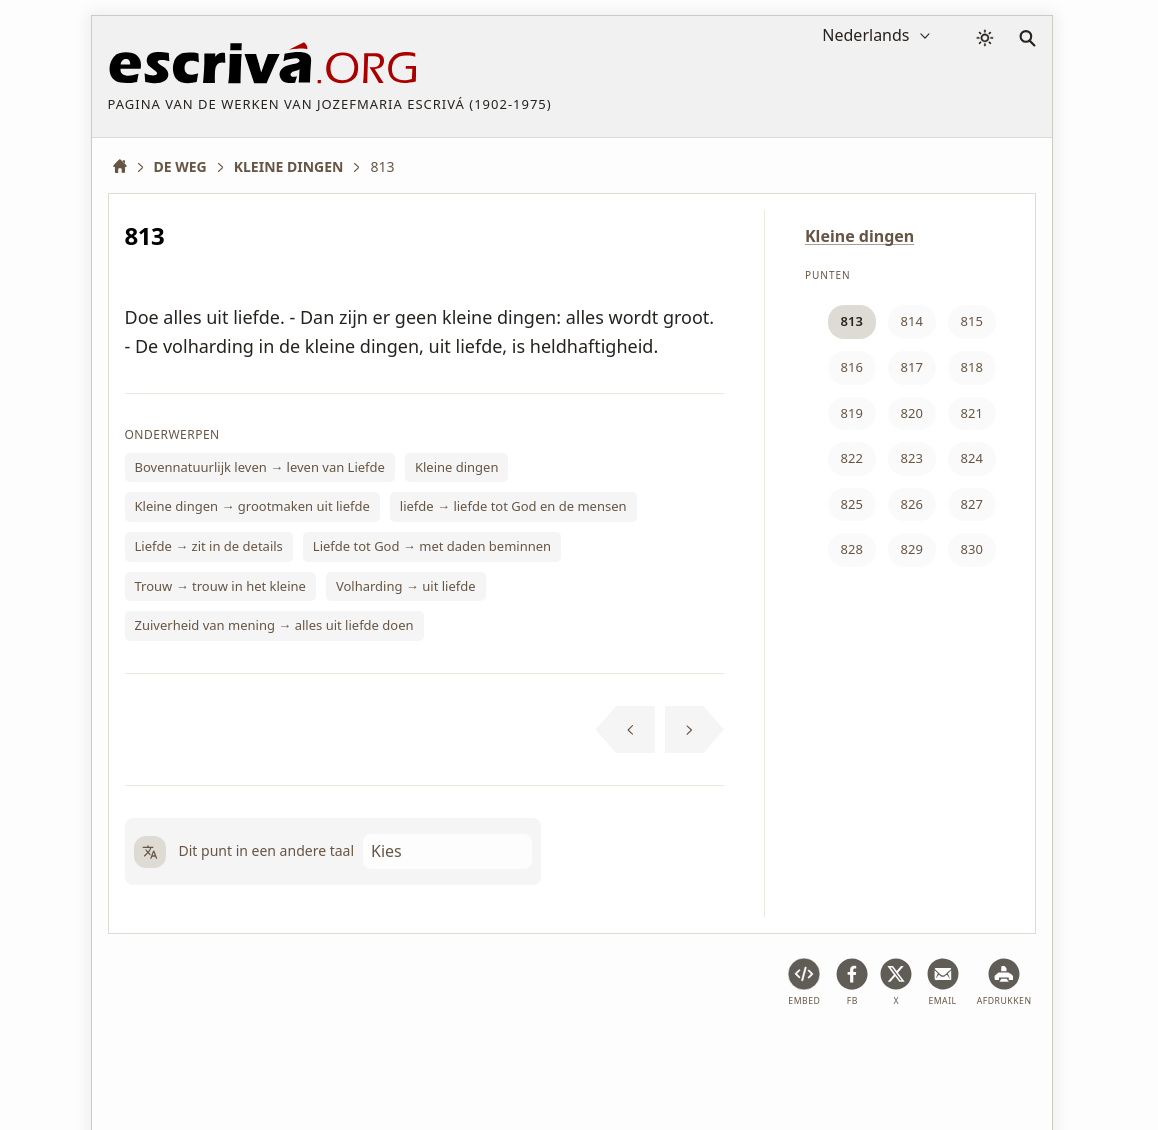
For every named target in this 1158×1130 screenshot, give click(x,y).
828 (852, 549)
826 (912, 504)
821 (972, 413)
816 (852, 367)
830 (972, 549)
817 (912, 367)
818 (972, 367)
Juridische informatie (269, 1053)
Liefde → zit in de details (209, 546)
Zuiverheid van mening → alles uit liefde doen (274, 625)
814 (912, 321)
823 (912, 458)
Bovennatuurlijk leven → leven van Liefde (260, 467)
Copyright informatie (613, 1053)
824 (972, 458)
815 (972, 321)
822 (852, 458)
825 (852, 504)
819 (852, 413)
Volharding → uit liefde (406, 586)
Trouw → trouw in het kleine (220, 586)
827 (972, 504)
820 (912, 413)
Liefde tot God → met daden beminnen (432, 546)
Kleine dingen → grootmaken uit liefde (252, 506)
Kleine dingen (457, 467)
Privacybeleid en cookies (441, 1053)
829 (912, 549)
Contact (731, 1053)
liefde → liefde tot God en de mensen (513, 506)
